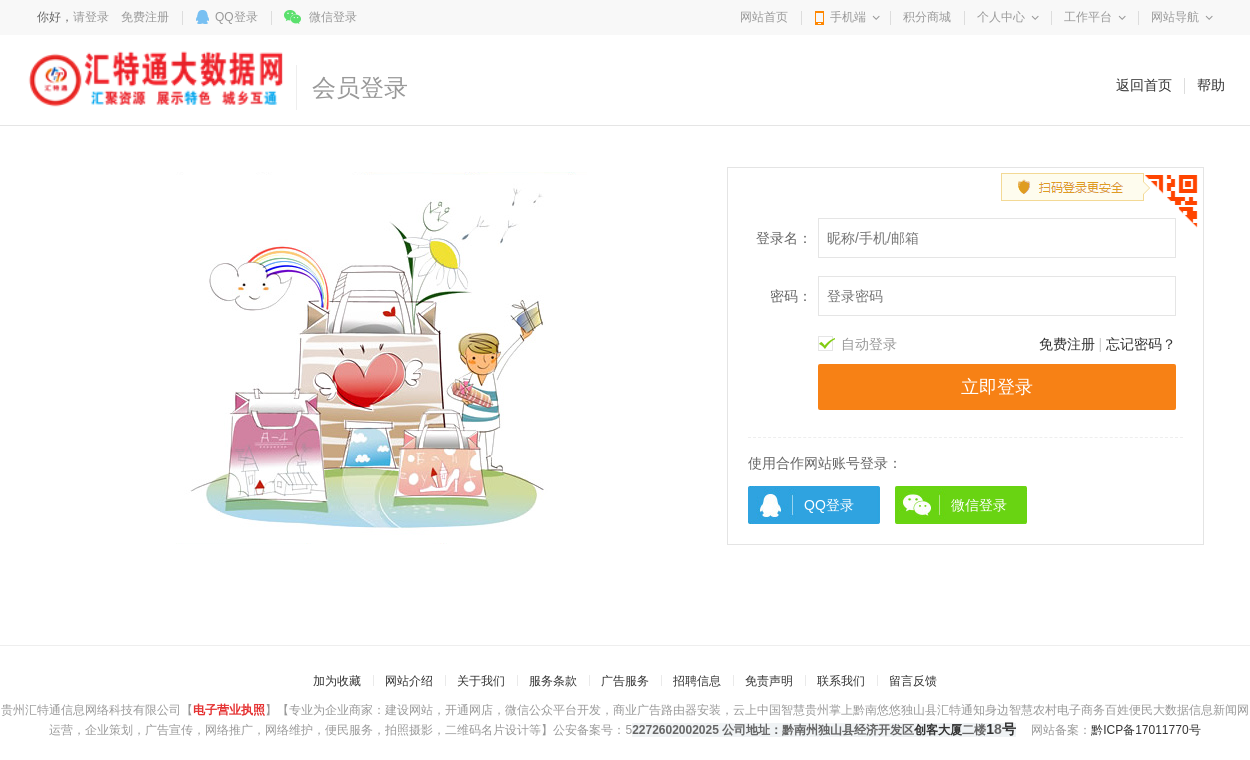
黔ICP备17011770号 (1145, 730)
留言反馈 (913, 681)
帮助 (1211, 85)
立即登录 (997, 387)
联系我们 (841, 681)
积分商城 (927, 17)
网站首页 (764, 17)
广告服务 (625, 681)
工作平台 (1088, 17)
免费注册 (145, 17)
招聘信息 (697, 681)
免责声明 (769, 681)
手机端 (848, 17)
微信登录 (333, 17)
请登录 (91, 17)
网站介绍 (409, 681)
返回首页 (1144, 85)
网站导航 (1175, 17)
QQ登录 (236, 17)
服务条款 (553, 681)
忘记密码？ (1141, 344)
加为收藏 (337, 681)
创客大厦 (938, 730)
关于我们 (481, 681)
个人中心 (1001, 17)
